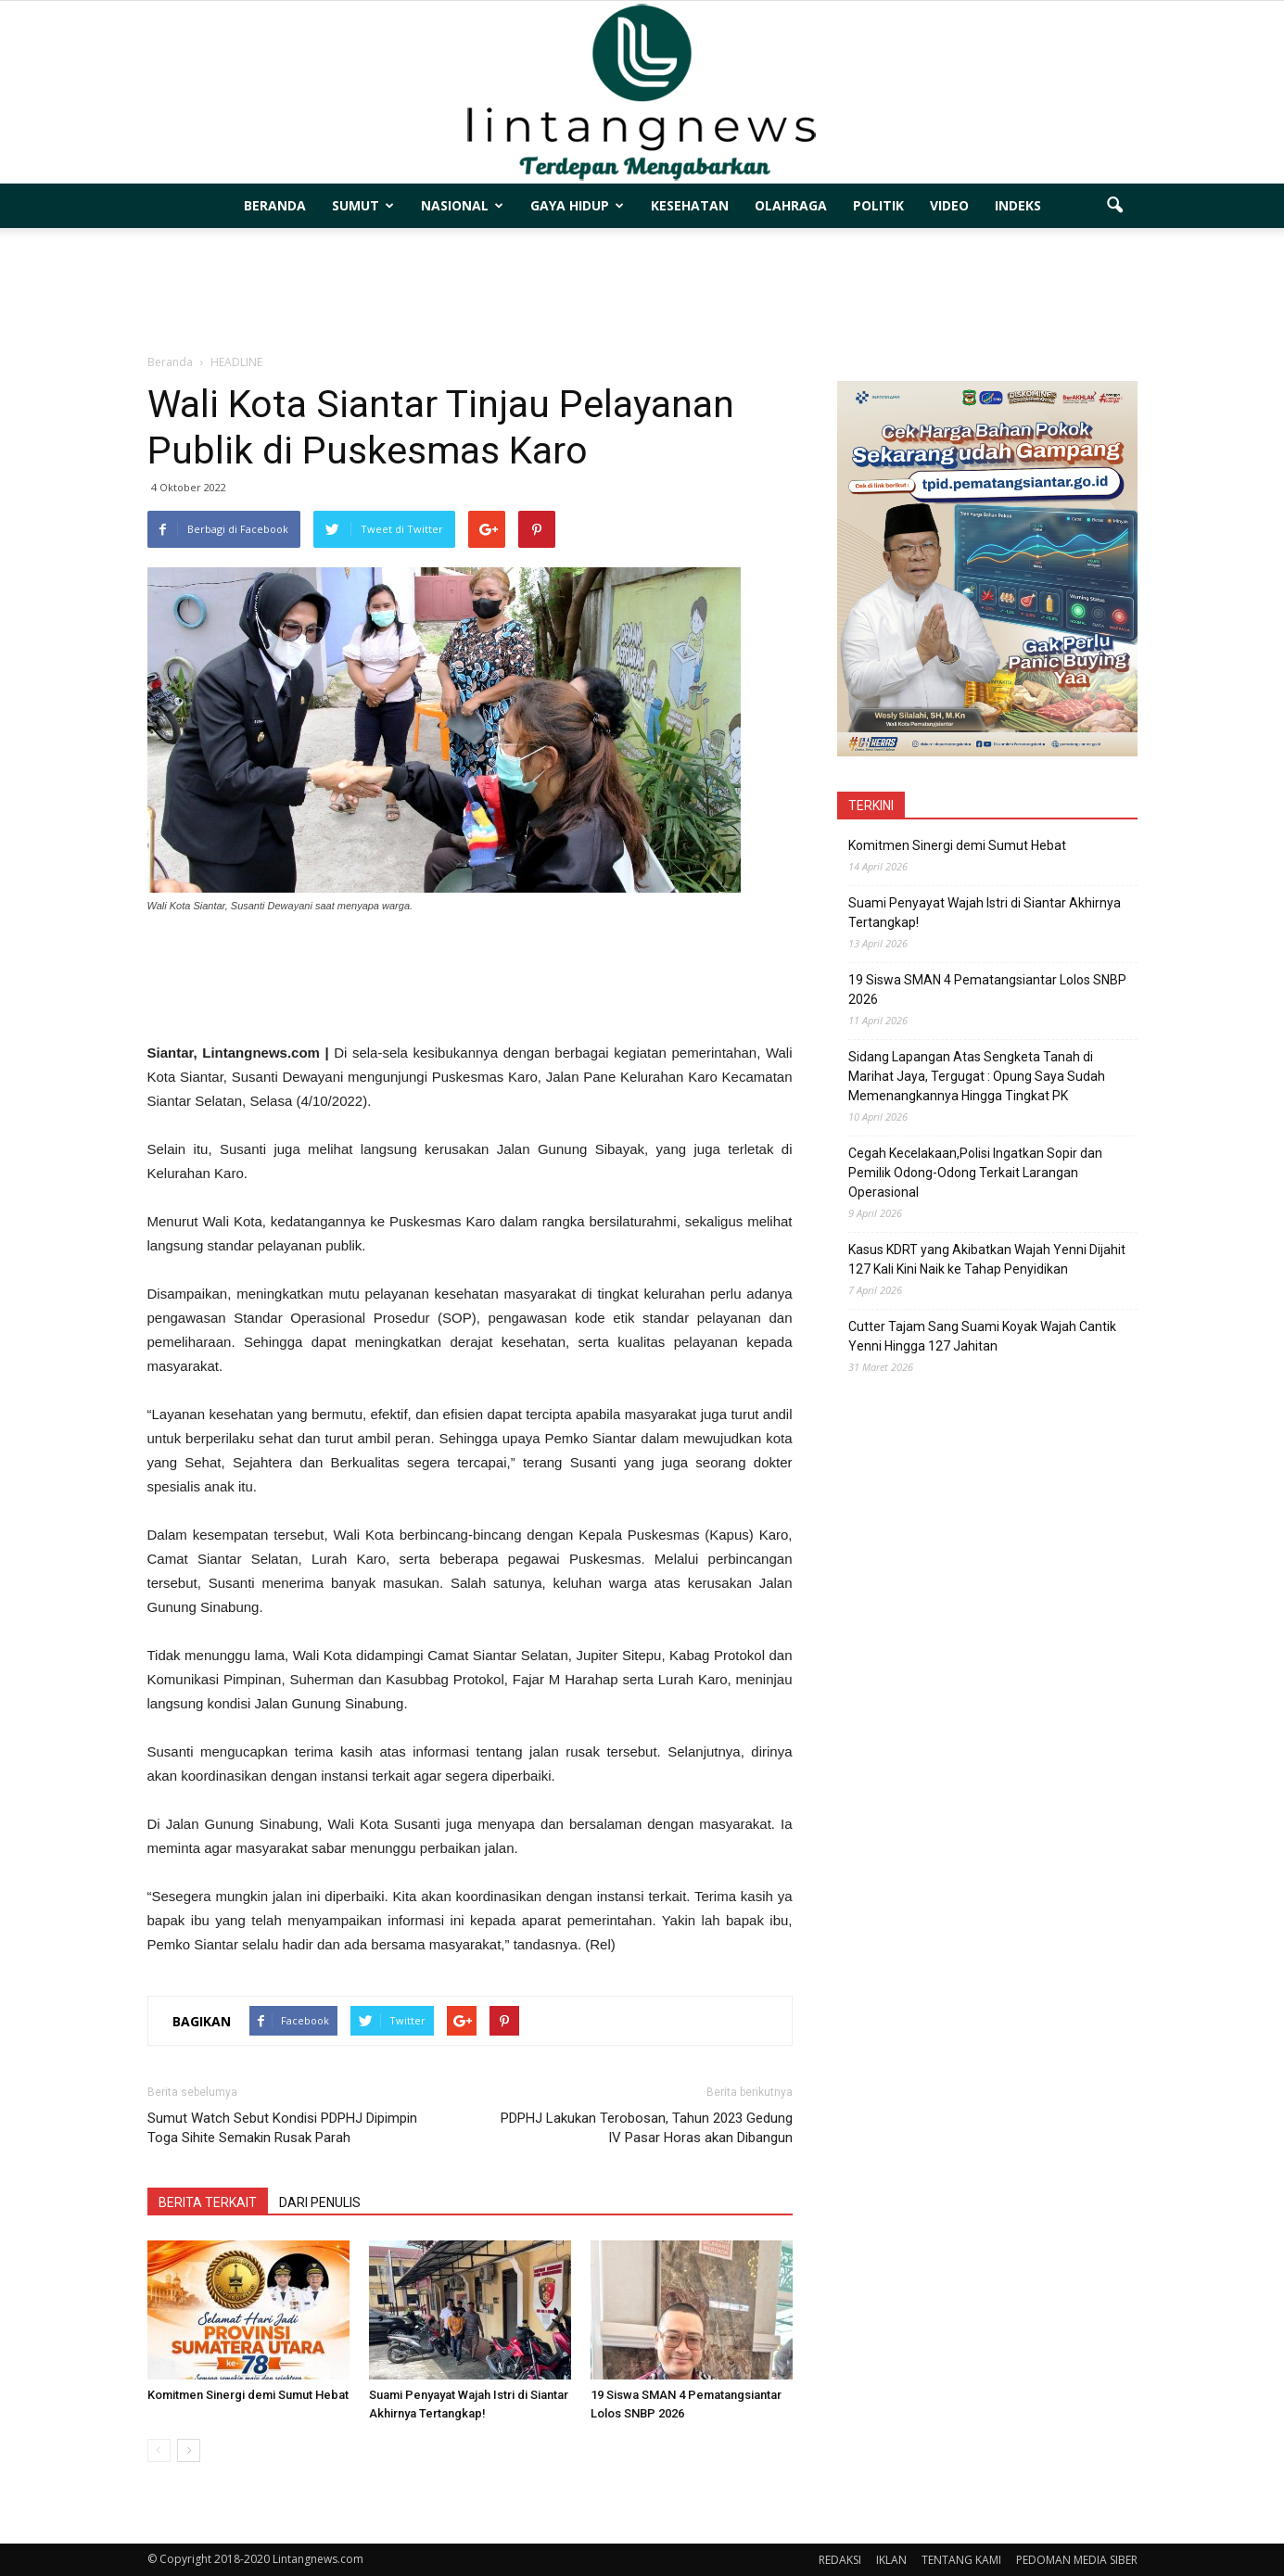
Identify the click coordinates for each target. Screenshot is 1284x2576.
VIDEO (949, 205)
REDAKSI (840, 2560)
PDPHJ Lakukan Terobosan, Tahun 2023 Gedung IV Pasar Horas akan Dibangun (647, 2128)
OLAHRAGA (791, 205)
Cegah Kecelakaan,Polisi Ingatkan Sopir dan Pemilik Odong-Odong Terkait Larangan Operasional (975, 1172)
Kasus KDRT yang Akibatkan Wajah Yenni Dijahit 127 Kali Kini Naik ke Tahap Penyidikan (986, 1259)
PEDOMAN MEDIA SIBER (1077, 2560)
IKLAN (891, 2560)
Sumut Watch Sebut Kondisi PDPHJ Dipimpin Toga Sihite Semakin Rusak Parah (282, 2128)
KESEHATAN (690, 205)
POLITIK (878, 205)
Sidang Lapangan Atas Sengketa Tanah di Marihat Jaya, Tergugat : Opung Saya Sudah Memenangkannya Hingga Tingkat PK (976, 1076)
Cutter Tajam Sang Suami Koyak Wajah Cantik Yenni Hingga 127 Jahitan (982, 1336)
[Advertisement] (642, 292)
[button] (1115, 206)
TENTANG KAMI (961, 2560)
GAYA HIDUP (577, 205)
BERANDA (275, 205)
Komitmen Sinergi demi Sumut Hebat (248, 2395)
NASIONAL (462, 205)
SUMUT (363, 205)
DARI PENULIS (320, 2202)
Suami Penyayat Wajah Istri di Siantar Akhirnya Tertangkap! (984, 912)
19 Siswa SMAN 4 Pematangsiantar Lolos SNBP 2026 (987, 989)
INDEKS (1018, 205)
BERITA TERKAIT (208, 2202)
